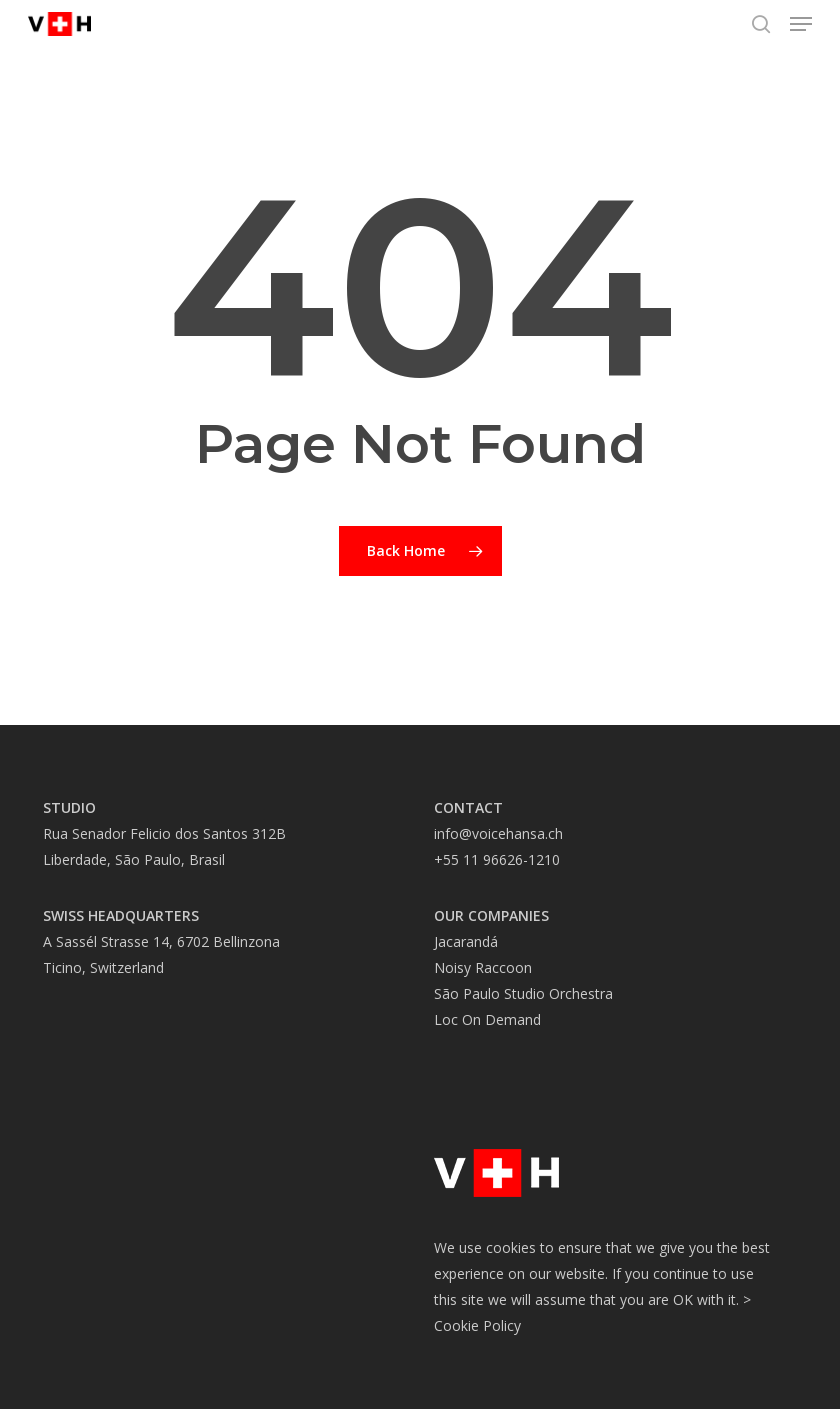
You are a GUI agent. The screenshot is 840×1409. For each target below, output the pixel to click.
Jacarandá (466, 941)
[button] (801, 24)
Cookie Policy (477, 1325)
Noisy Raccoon (483, 967)
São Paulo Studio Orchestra (523, 993)
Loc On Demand (487, 1019)
